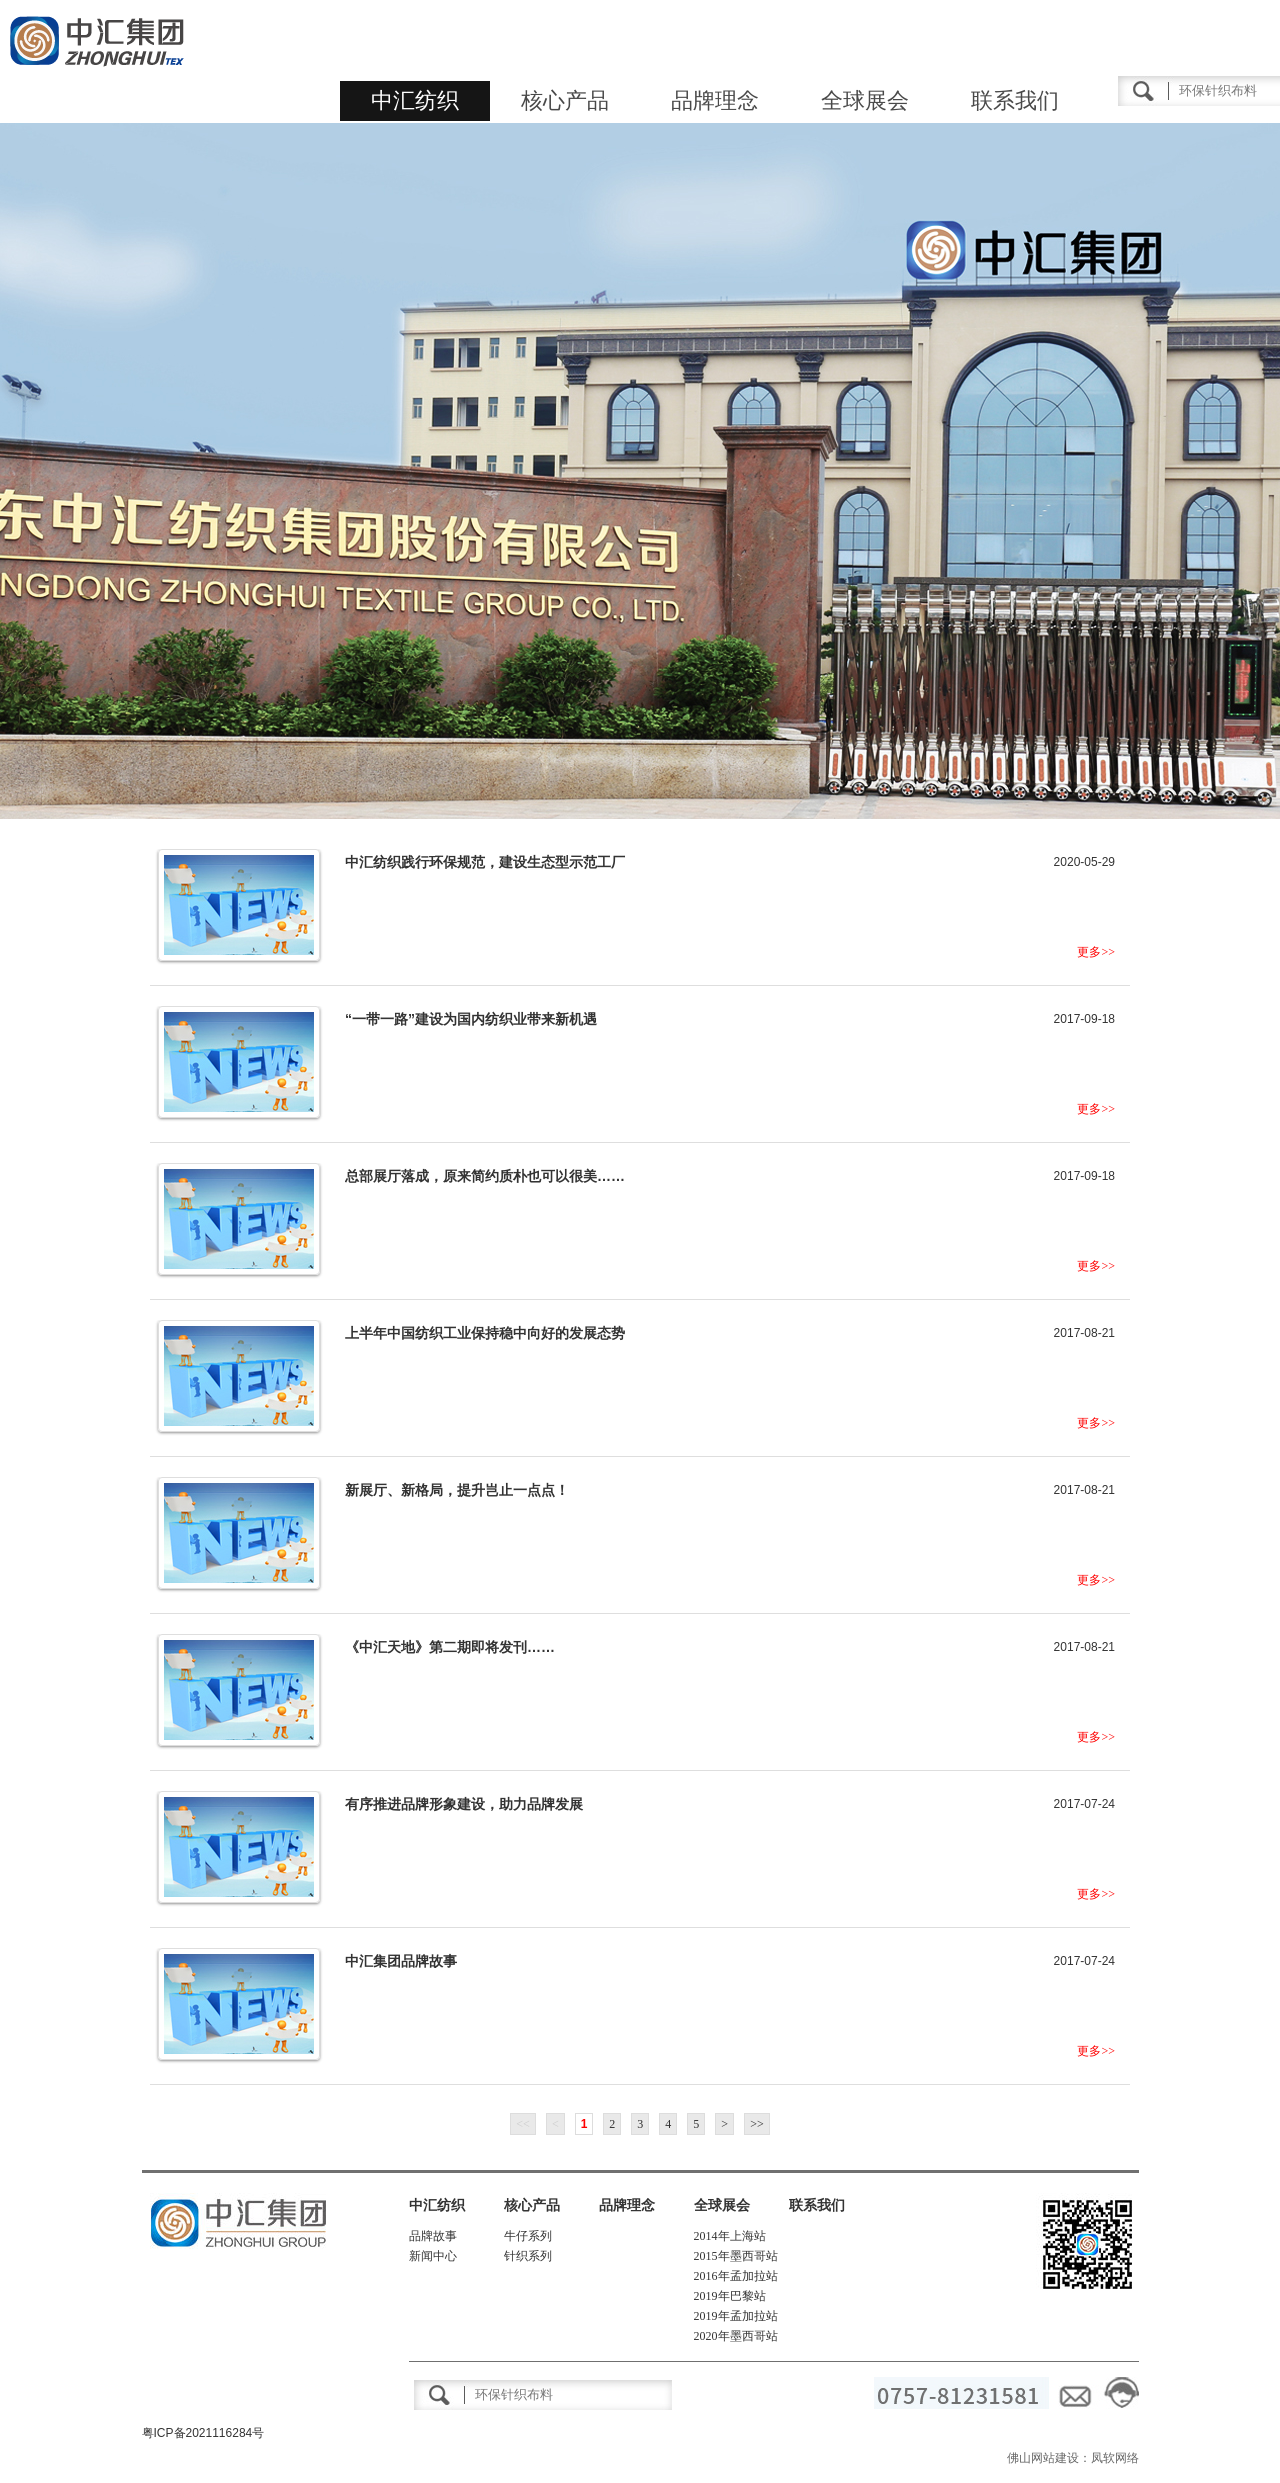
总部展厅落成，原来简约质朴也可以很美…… (485, 1176)
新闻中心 (433, 2256)
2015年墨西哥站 (736, 2256)
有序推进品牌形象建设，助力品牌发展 (464, 1804)
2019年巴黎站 (730, 2296)
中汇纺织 (415, 100)
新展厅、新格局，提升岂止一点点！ (457, 1490)
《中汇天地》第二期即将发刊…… (450, 1647)
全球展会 (865, 100)
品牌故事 (433, 2236)
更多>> (1096, 952)
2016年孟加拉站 (736, 2276)
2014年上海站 (730, 2236)
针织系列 (528, 2256)
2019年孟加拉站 (736, 2316)
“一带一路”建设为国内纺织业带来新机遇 (471, 1019)
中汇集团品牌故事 (401, 1961)
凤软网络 (1115, 2458)
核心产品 (565, 100)
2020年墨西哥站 (736, 2336)
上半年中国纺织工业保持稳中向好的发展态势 (485, 1333)
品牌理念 (715, 100)
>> (757, 2124)
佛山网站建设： (1049, 2458)
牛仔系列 (528, 2236)
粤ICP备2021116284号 (203, 2433)
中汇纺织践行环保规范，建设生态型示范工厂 (485, 862)
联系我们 (1015, 100)
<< (523, 2124)
